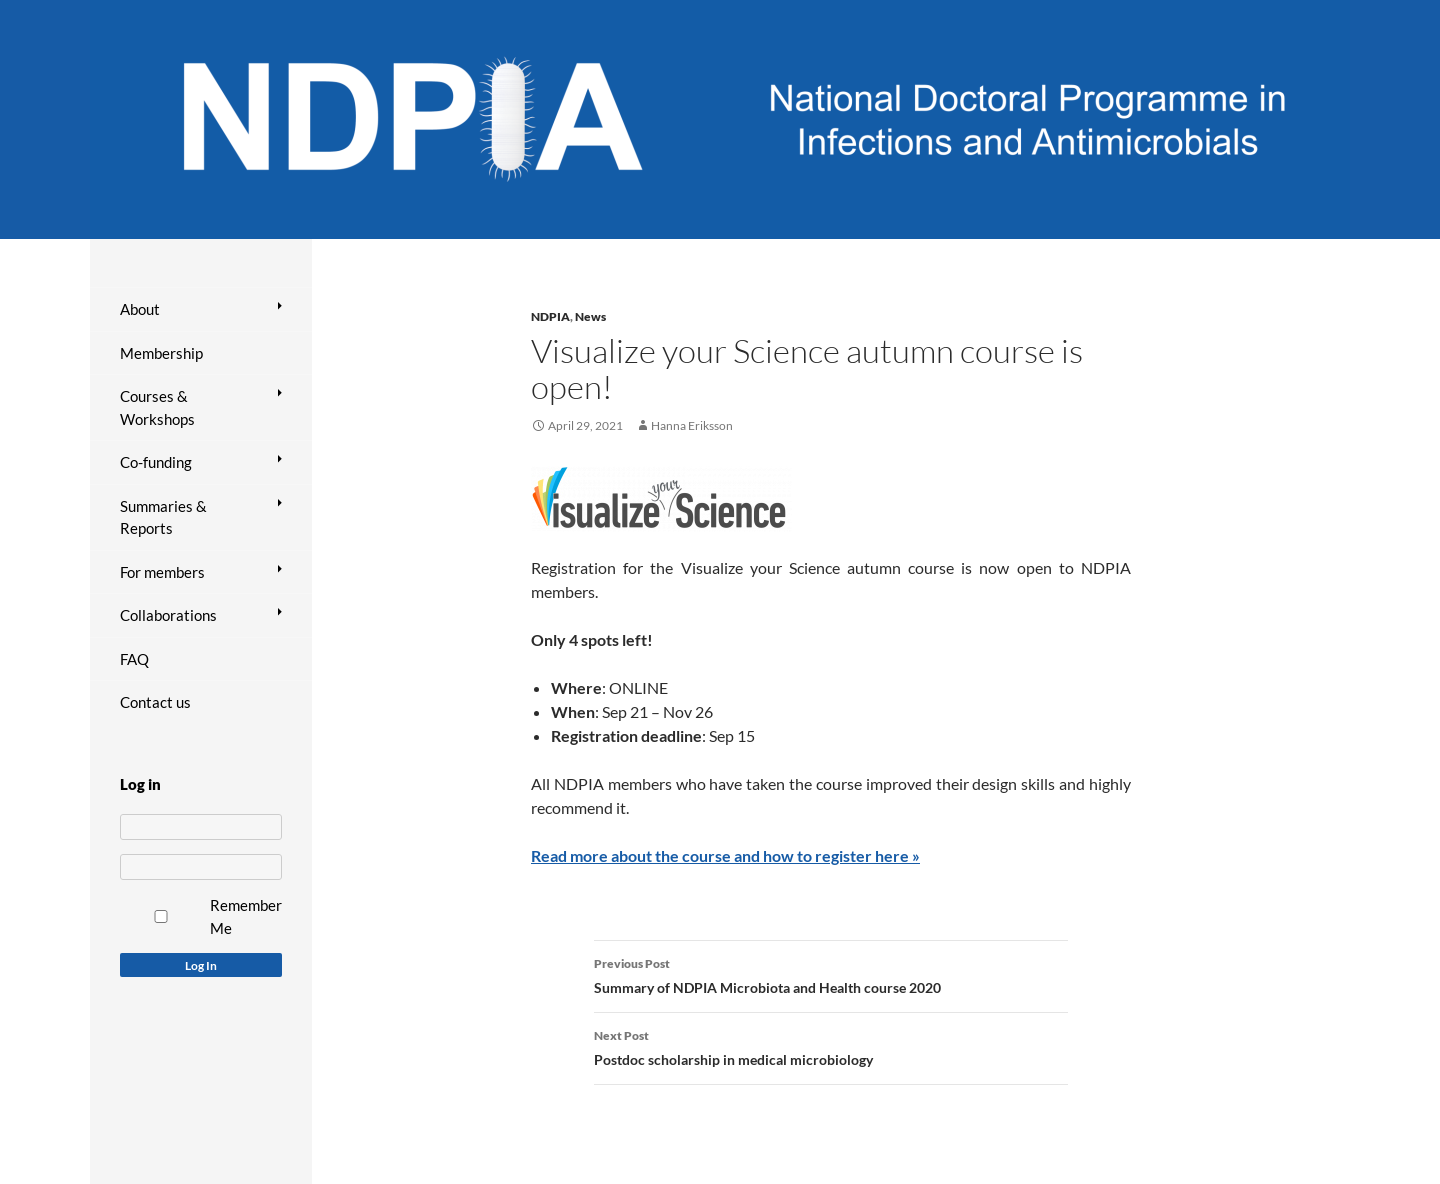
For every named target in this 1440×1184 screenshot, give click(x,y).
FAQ (134, 659)
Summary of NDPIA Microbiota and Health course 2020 (831, 974)
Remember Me (246, 916)
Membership (161, 353)
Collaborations (168, 615)
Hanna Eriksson (692, 425)
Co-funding (156, 462)
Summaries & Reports (163, 517)
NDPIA (550, 316)
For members (162, 572)
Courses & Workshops (157, 407)
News (590, 316)
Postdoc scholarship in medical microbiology (831, 1046)
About (140, 309)
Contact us (155, 702)
